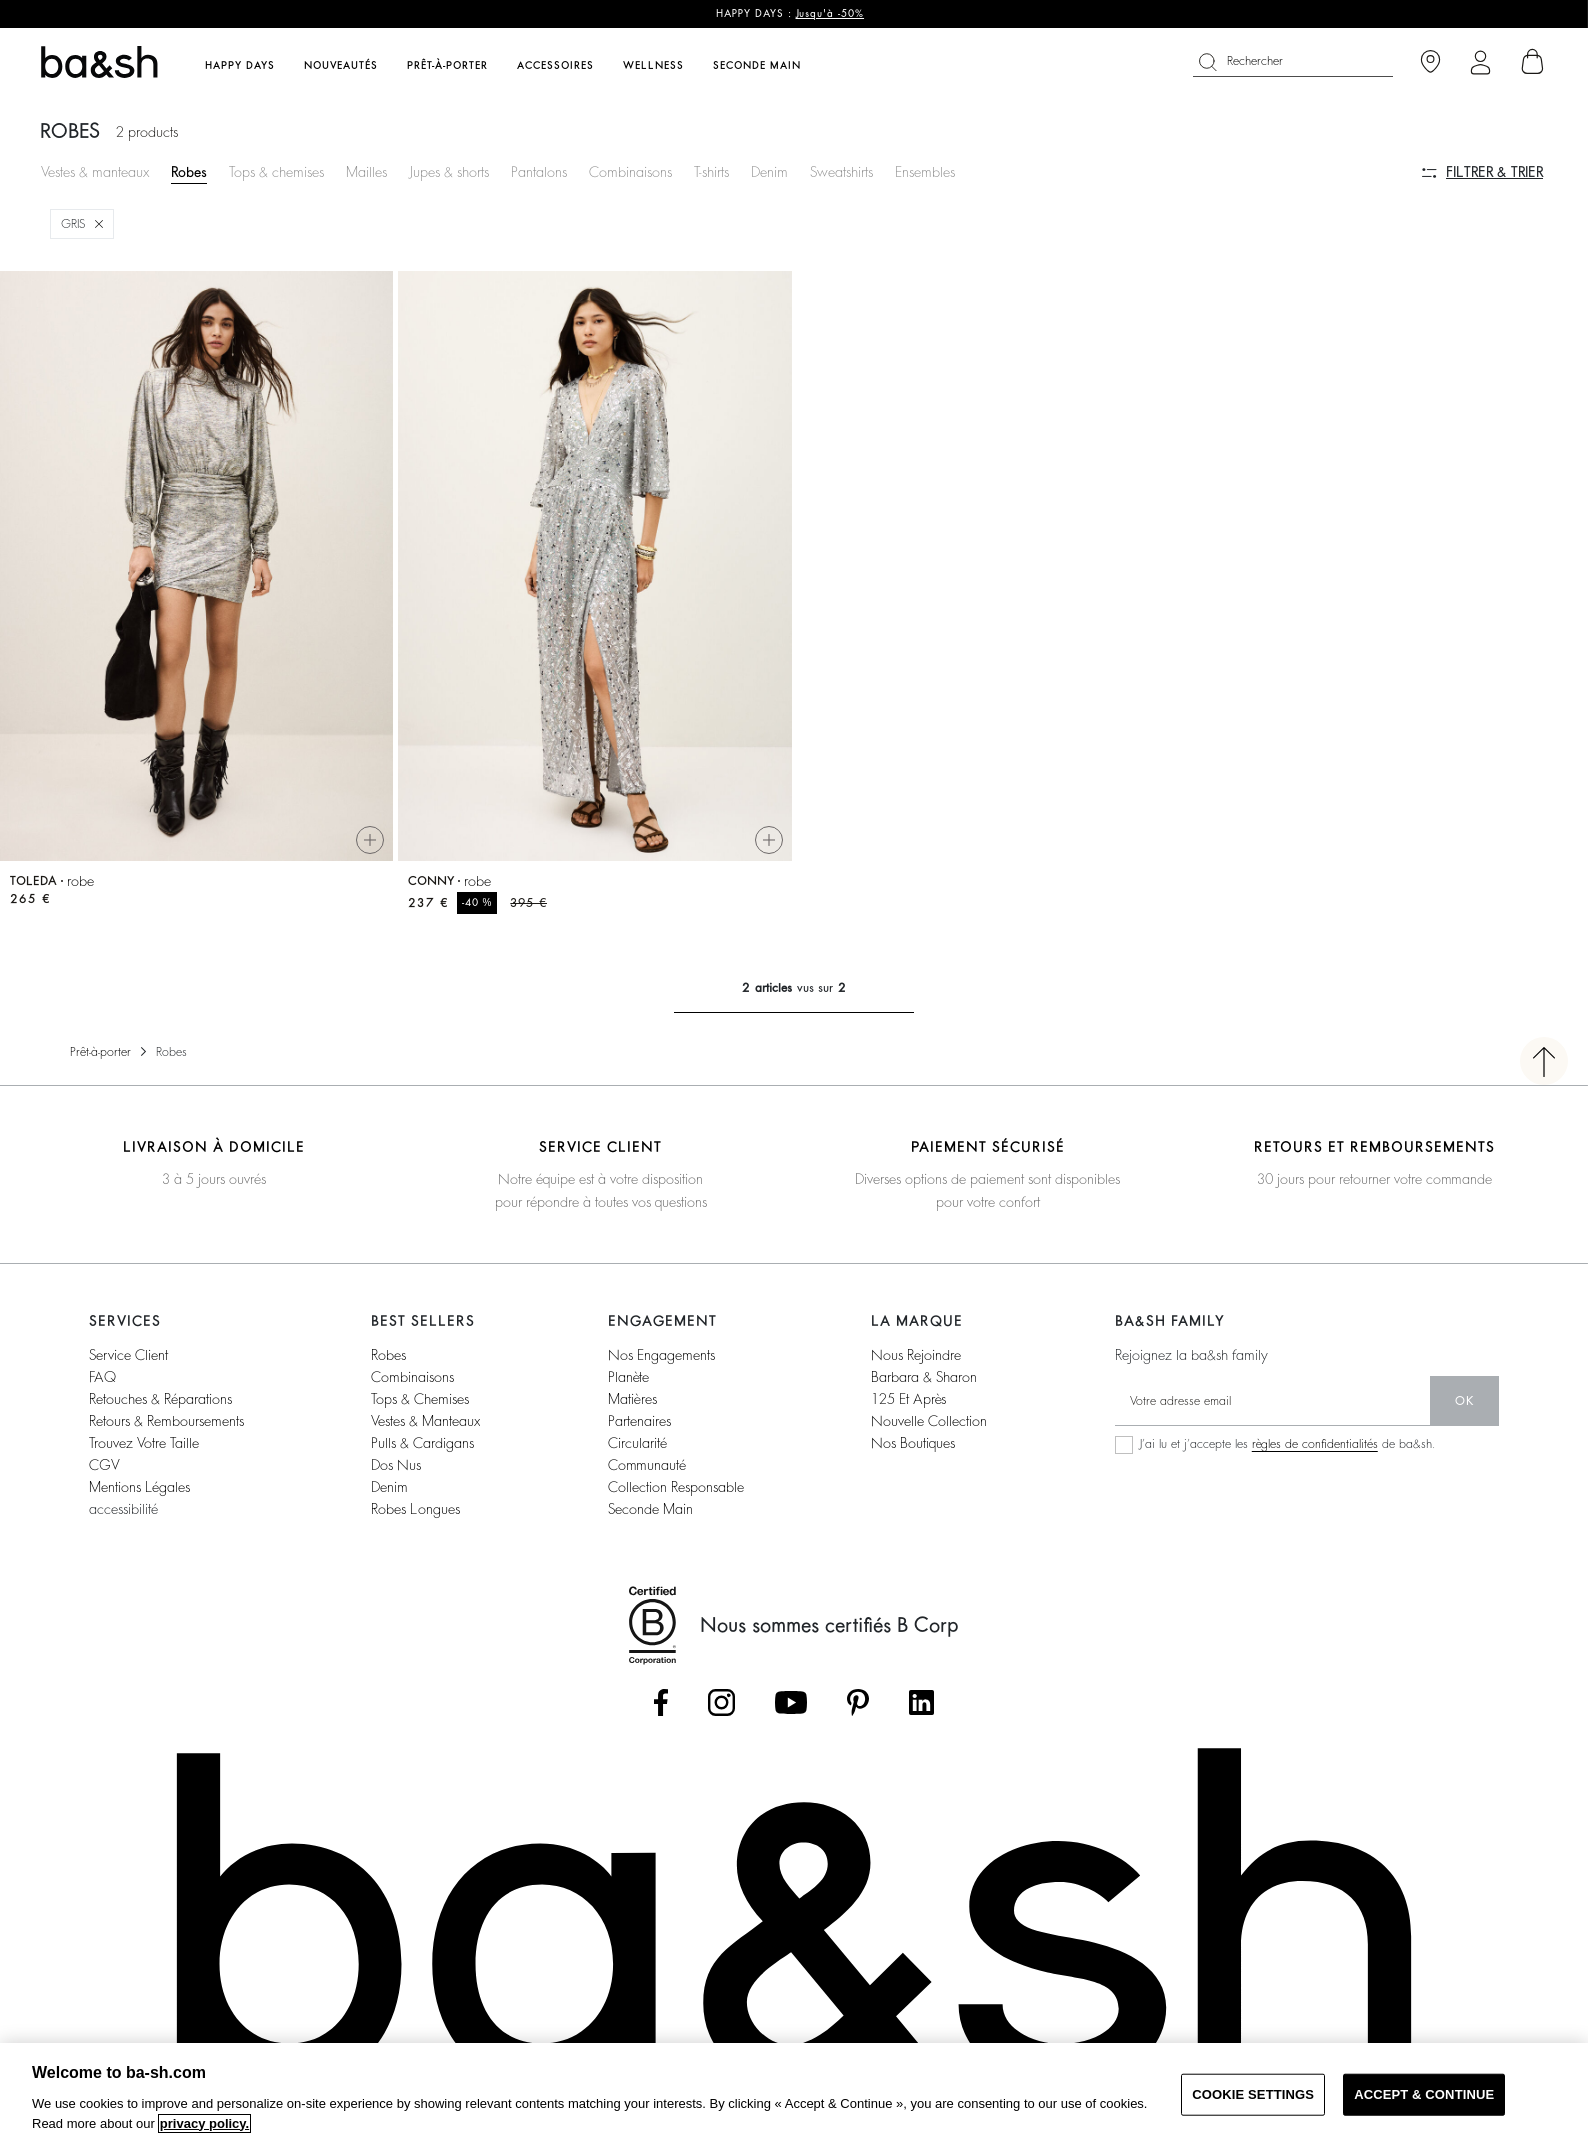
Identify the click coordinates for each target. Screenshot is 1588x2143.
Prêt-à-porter (100, 1052)
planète (628, 1377)
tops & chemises (420, 1399)
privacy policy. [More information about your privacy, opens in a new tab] (204, 2123)
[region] (794, 2093)
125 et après (908, 1399)
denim (389, 1487)
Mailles (366, 172)
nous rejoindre (916, 1355)
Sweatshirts (841, 172)
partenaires (639, 1421)
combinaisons (412, 1377)
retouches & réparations (160, 1399)
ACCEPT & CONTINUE (1424, 2094)
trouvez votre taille (144, 1443)
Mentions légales (139, 1487)
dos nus (396, 1465)
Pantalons (539, 172)
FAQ (102, 1377)
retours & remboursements (166, 1421)
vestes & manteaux (425, 1421)
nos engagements (661, 1355)
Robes (189, 172)
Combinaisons (630, 172)
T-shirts (711, 172)
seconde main (650, 1509)
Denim (769, 172)
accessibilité (123, 1509)
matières (632, 1399)
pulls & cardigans (422, 1443)
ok (1464, 1401)
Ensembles (925, 172)
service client (128, 1355)
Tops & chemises (276, 172)
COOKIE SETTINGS (1253, 2094)
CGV (104, 1465)
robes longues (415, 1509)
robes (388, 1355)
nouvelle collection (929, 1421)
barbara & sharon (924, 1377)
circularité (637, 1443)
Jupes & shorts (449, 172)
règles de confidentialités (1315, 1444)
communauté (647, 1465)
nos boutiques (913, 1443)
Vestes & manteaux (95, 172)
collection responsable (676, 1487)
